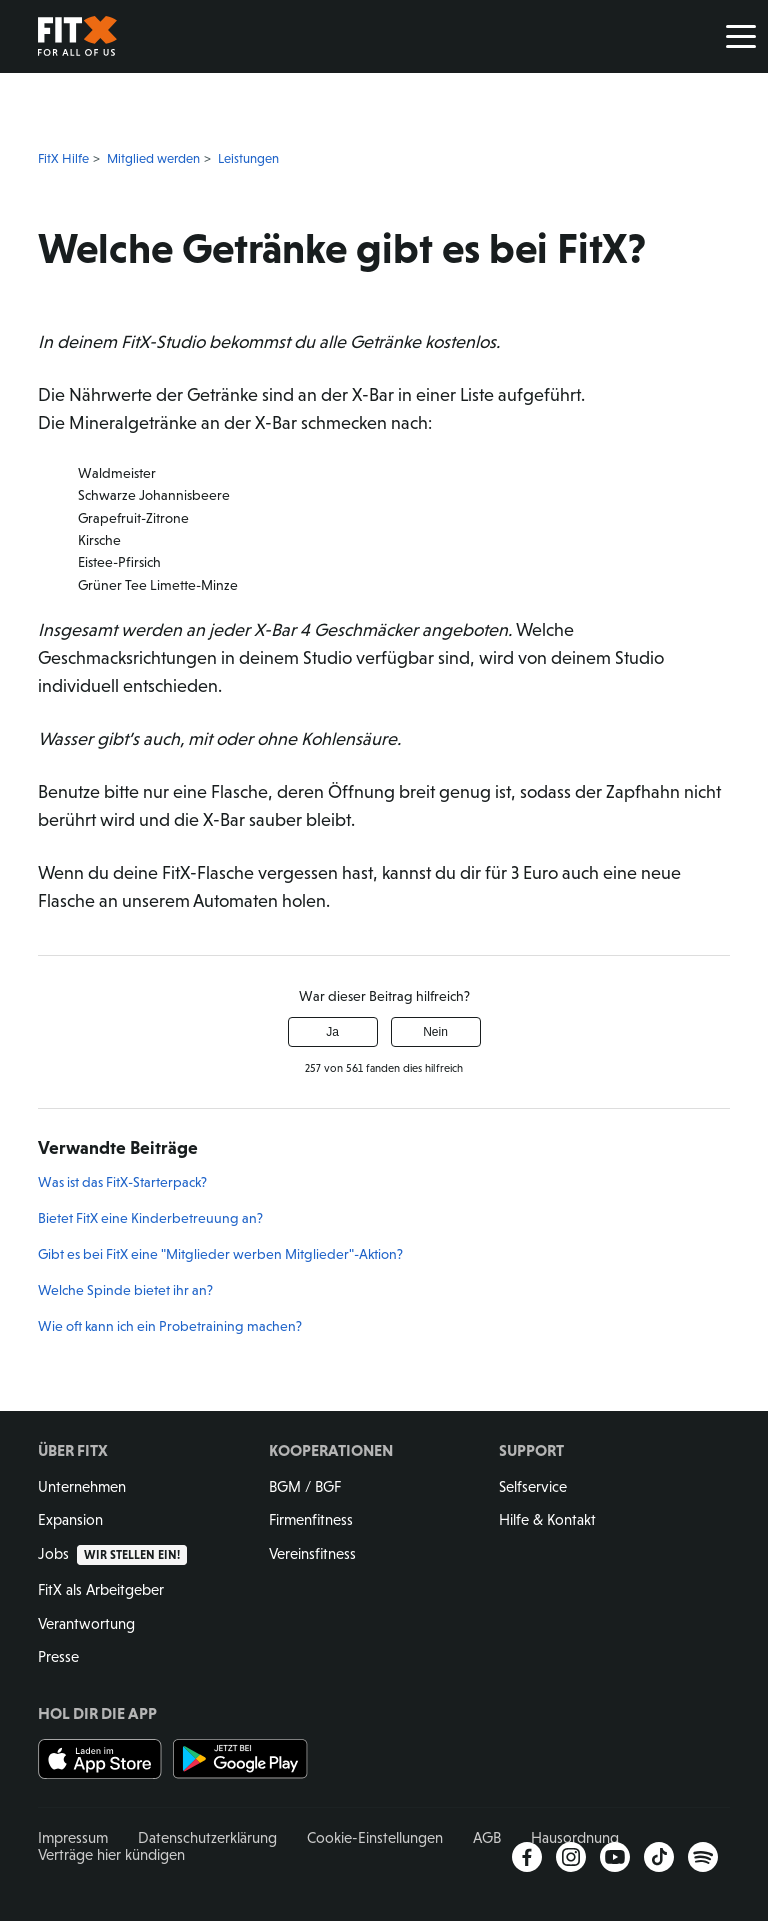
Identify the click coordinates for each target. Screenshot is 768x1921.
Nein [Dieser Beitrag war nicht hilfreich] (435, 1032)
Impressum (73, 1837)
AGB (487, 1837)
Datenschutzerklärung (207, 1837)
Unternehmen (82, 1486)
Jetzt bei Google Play (240, 1759)
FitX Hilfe (63, 158)
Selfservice (533, 1486)
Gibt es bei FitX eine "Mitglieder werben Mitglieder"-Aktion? (220, 1254)
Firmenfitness (311, 1519)
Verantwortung (86, 1623)
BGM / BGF (305, 1486)
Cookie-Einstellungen (375, 1837)
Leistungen (248, 158)
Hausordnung (575, 1837)
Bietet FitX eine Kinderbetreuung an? (150, 1218)
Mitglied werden (153, 158)
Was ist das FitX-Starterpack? (122, 1182)
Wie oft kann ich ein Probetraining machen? (170, 1326)
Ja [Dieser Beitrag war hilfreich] (332, 1032)
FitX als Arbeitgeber (101, 1589)
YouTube (615, 1857)
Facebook (527, 1857)
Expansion (70, 1519)
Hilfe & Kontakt (547, 1519)
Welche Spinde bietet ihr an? (125, 1290)
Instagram (571, 1857)
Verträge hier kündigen (111, 1854)
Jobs (112, 1553)
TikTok (659, 1857)
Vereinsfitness (312, 1553)
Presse (58, 1656)
